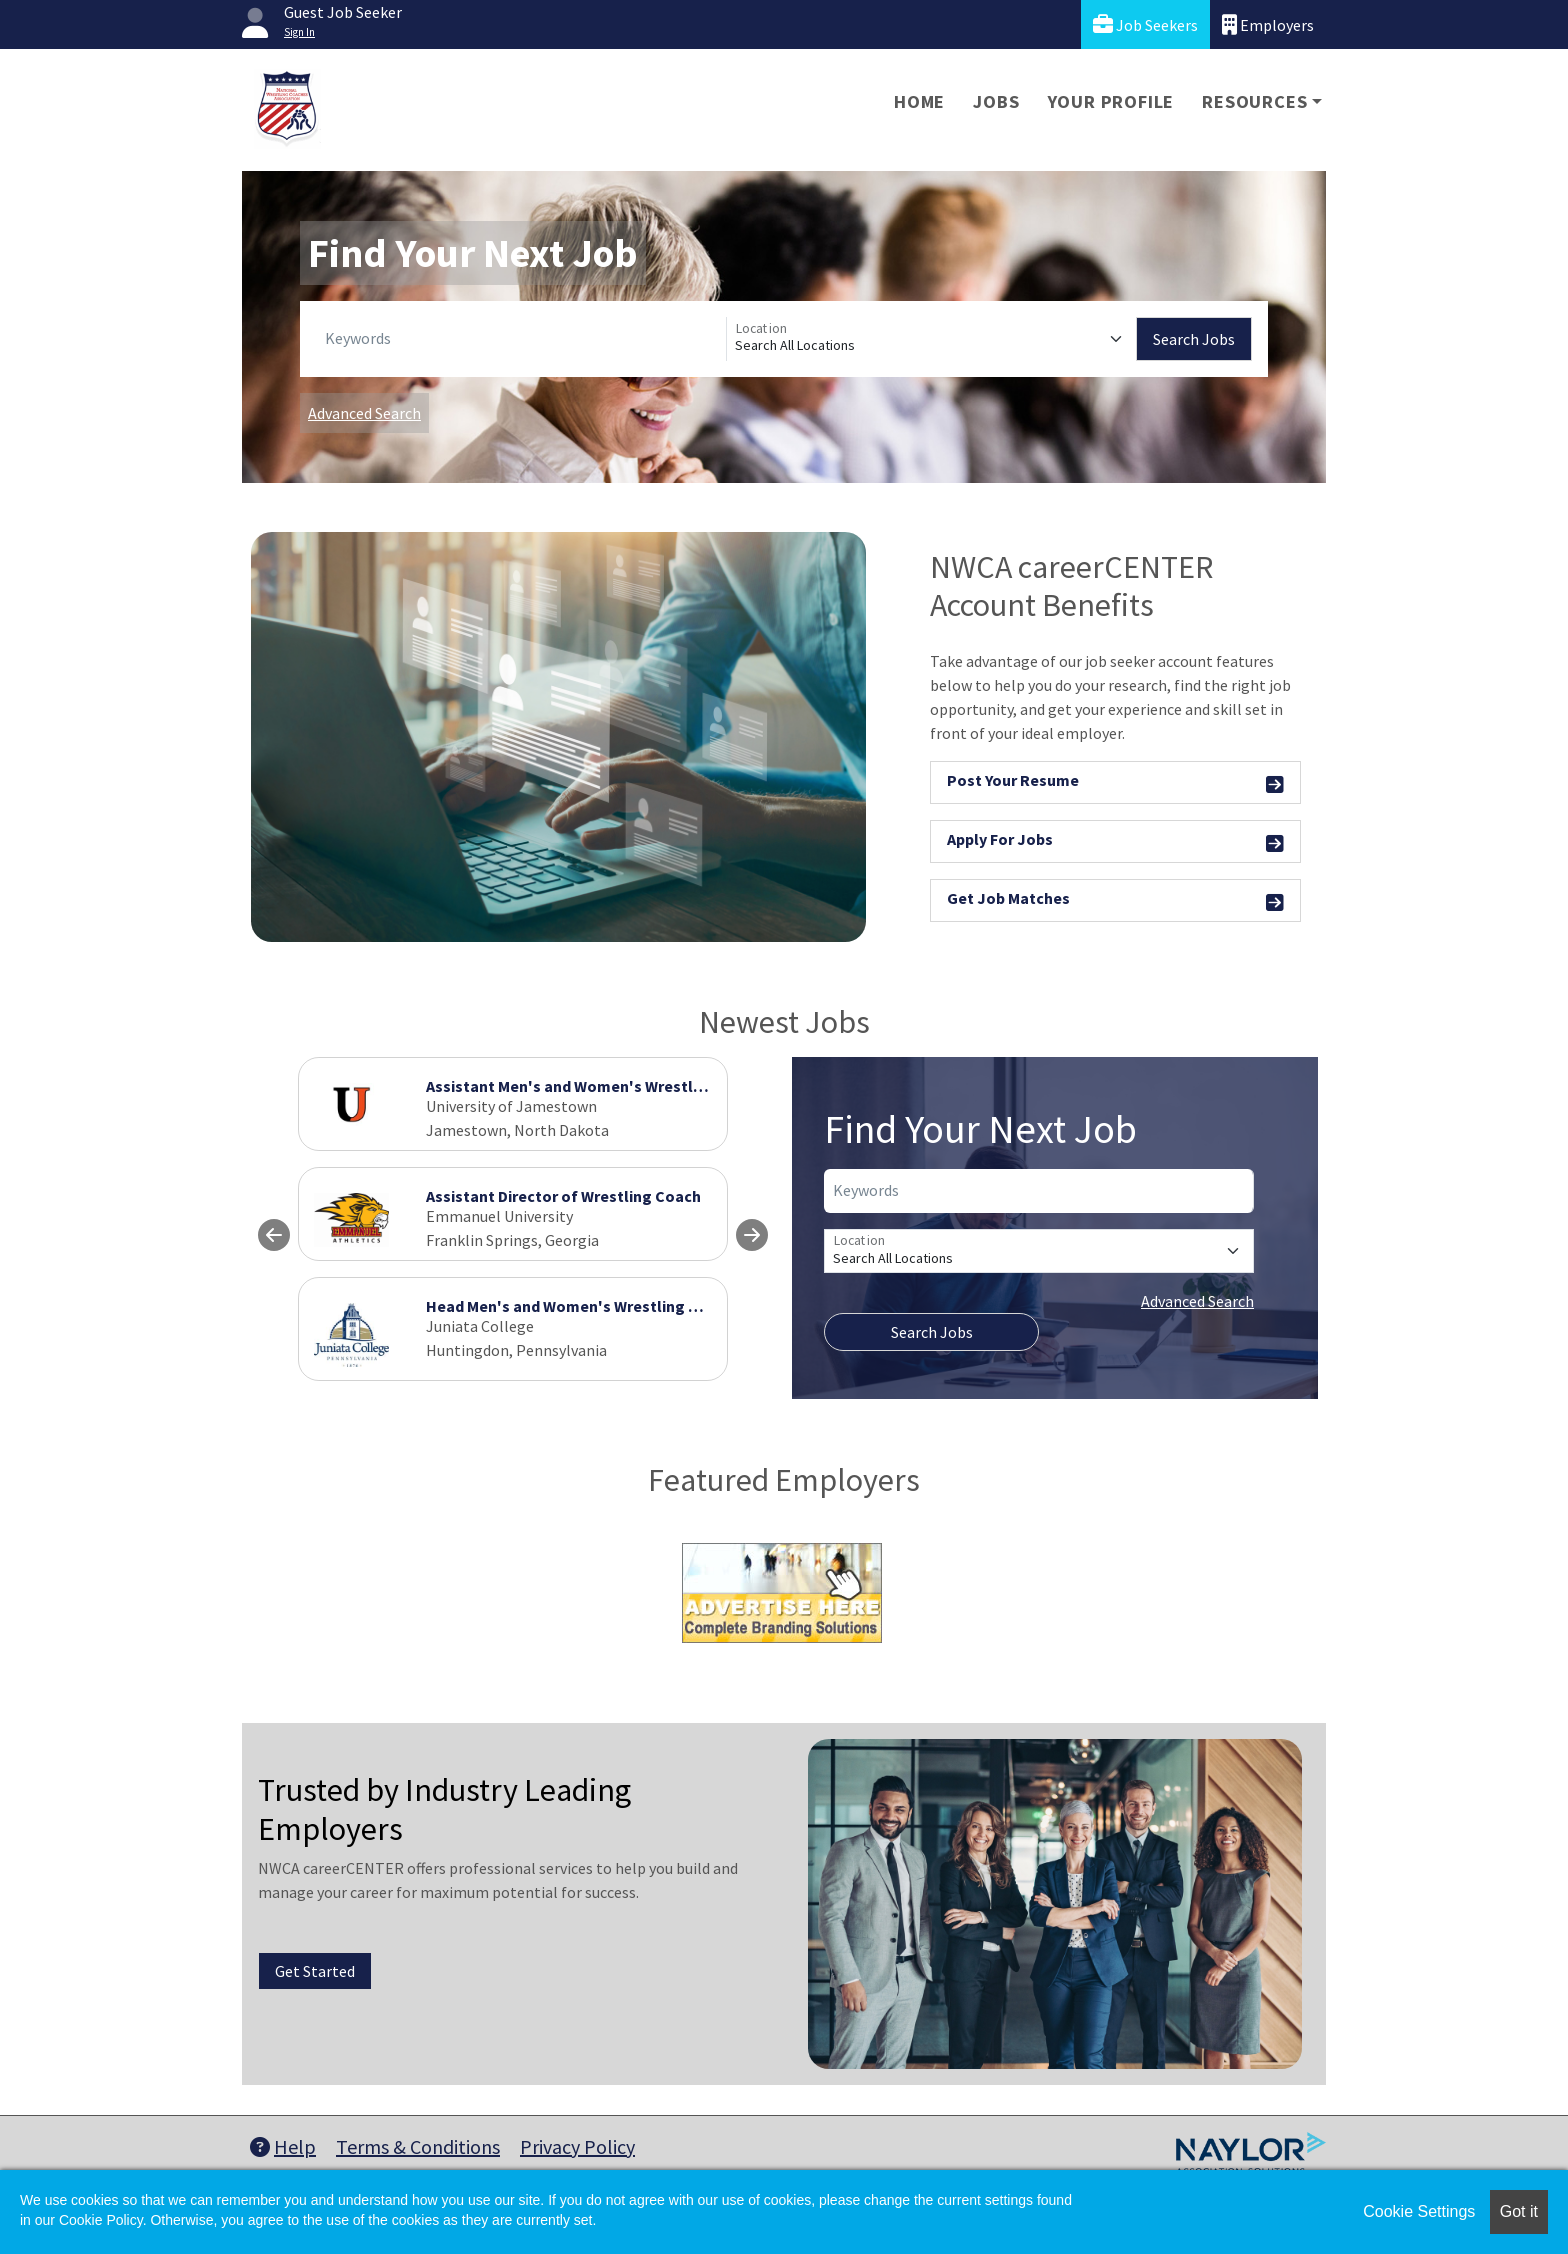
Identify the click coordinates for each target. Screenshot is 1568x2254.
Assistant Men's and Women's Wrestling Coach (595, 1086)
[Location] (931, 339)
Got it (1519, 2211)
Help (283, 2146)
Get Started (315, 1971)
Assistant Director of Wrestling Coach (563, 1196)
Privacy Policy (577, 2146)
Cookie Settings (1419, 2211)
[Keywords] (521, 339)
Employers (1268, 24)
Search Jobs (1194, 339)
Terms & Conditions (418, 2146)
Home (919, 101)
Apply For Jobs (1115, 842)
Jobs (996, 101)
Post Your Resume (1115, 783)
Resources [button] (1254, 101)
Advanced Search (364, 413)
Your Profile (1111, 101)
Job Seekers (1145, 24)
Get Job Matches (1115, 901)
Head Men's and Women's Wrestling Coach (580, 1306)
